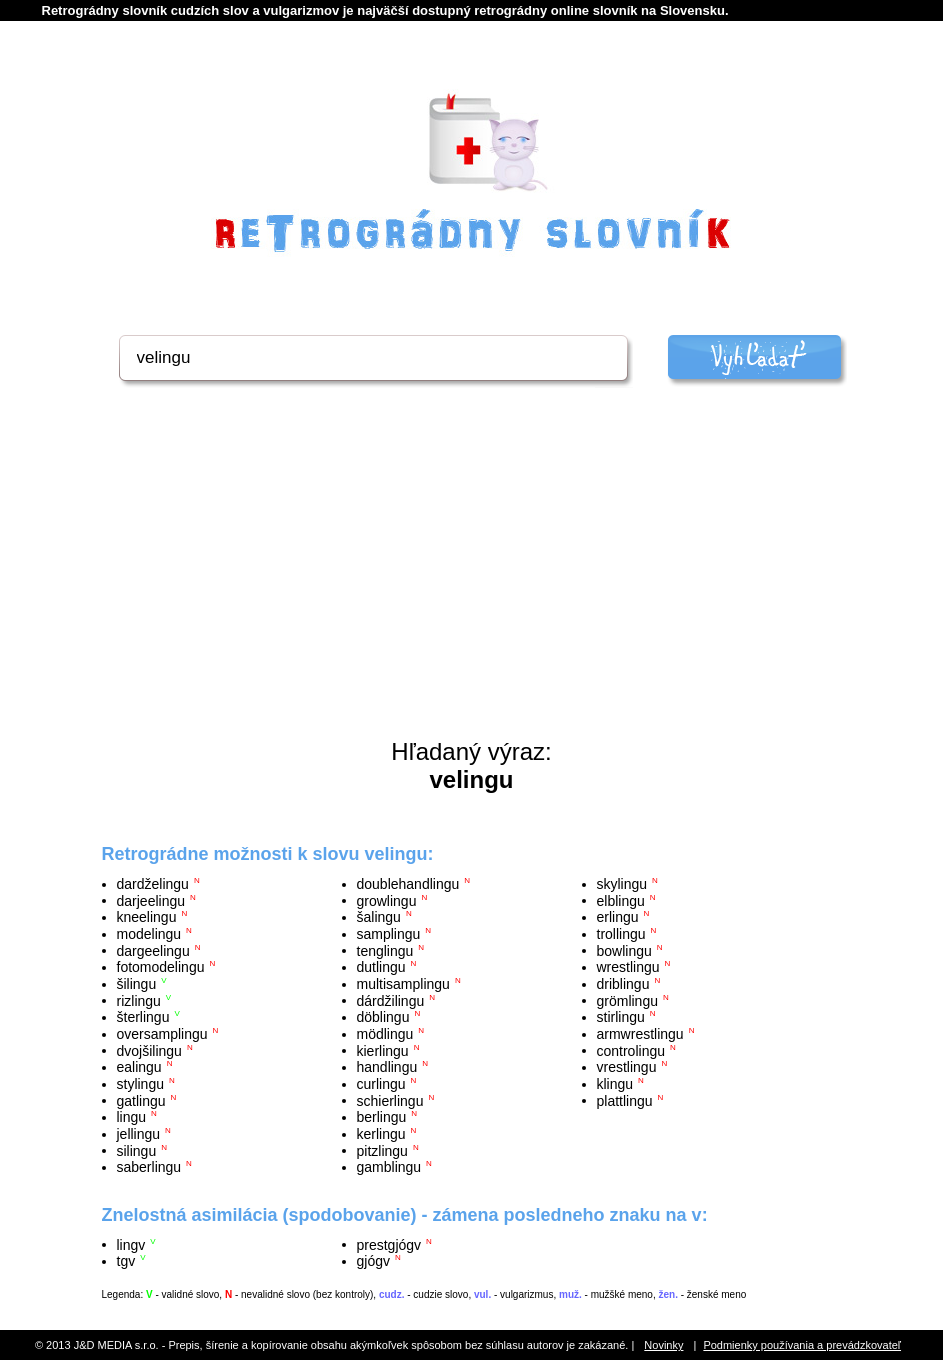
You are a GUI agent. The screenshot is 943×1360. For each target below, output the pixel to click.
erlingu (618, 917)
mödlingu (385, 1034)
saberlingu (149, 1167)
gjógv (373, 1261)
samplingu (389, 934)
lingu (132, 1117)
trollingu (621, 934)
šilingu (137, 984)
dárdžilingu (391, 1000)
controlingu (631, 1050)
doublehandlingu (408, 884)
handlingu (387, 1067)
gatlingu (141, 1100)
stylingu (140, 1084)
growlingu (387, 900)
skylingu (622, 884)
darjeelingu (151, 900)
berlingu (382, 1117)
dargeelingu (153, 950)
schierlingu (390, 1100)
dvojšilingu (149, 1050)
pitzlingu (382, 1150)
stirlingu (621, 1017)
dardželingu (153, 884)
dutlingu (381, 967)
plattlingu (625, 1100)
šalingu (379, 917)
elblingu (621, 900)
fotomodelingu (161, 967)
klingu (615, 1084)
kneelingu (147, 917)
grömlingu (627, 1000)
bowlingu (624, 950)
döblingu (383, 1017)
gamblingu (389, 1167)
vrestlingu (627, 1067)
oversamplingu (162, 1034)
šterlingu (143, 1017)
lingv (131, 1244)
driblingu (623, 984)
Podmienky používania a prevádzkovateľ (802, 1345)
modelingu (149, 934)
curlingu (381, 1084)
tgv (126, 1261)
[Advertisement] (472, 588)
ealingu (139, 1067)
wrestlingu (628, 967)
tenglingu (385, 950)
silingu (137, 1150)
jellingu (139, 1134)
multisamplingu (403, 984)
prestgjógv (389, 1244)
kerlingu (381, 1134)
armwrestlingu (640, 1034)
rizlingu (139, 1000)
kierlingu (383, 1050)
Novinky (663, 1345)
